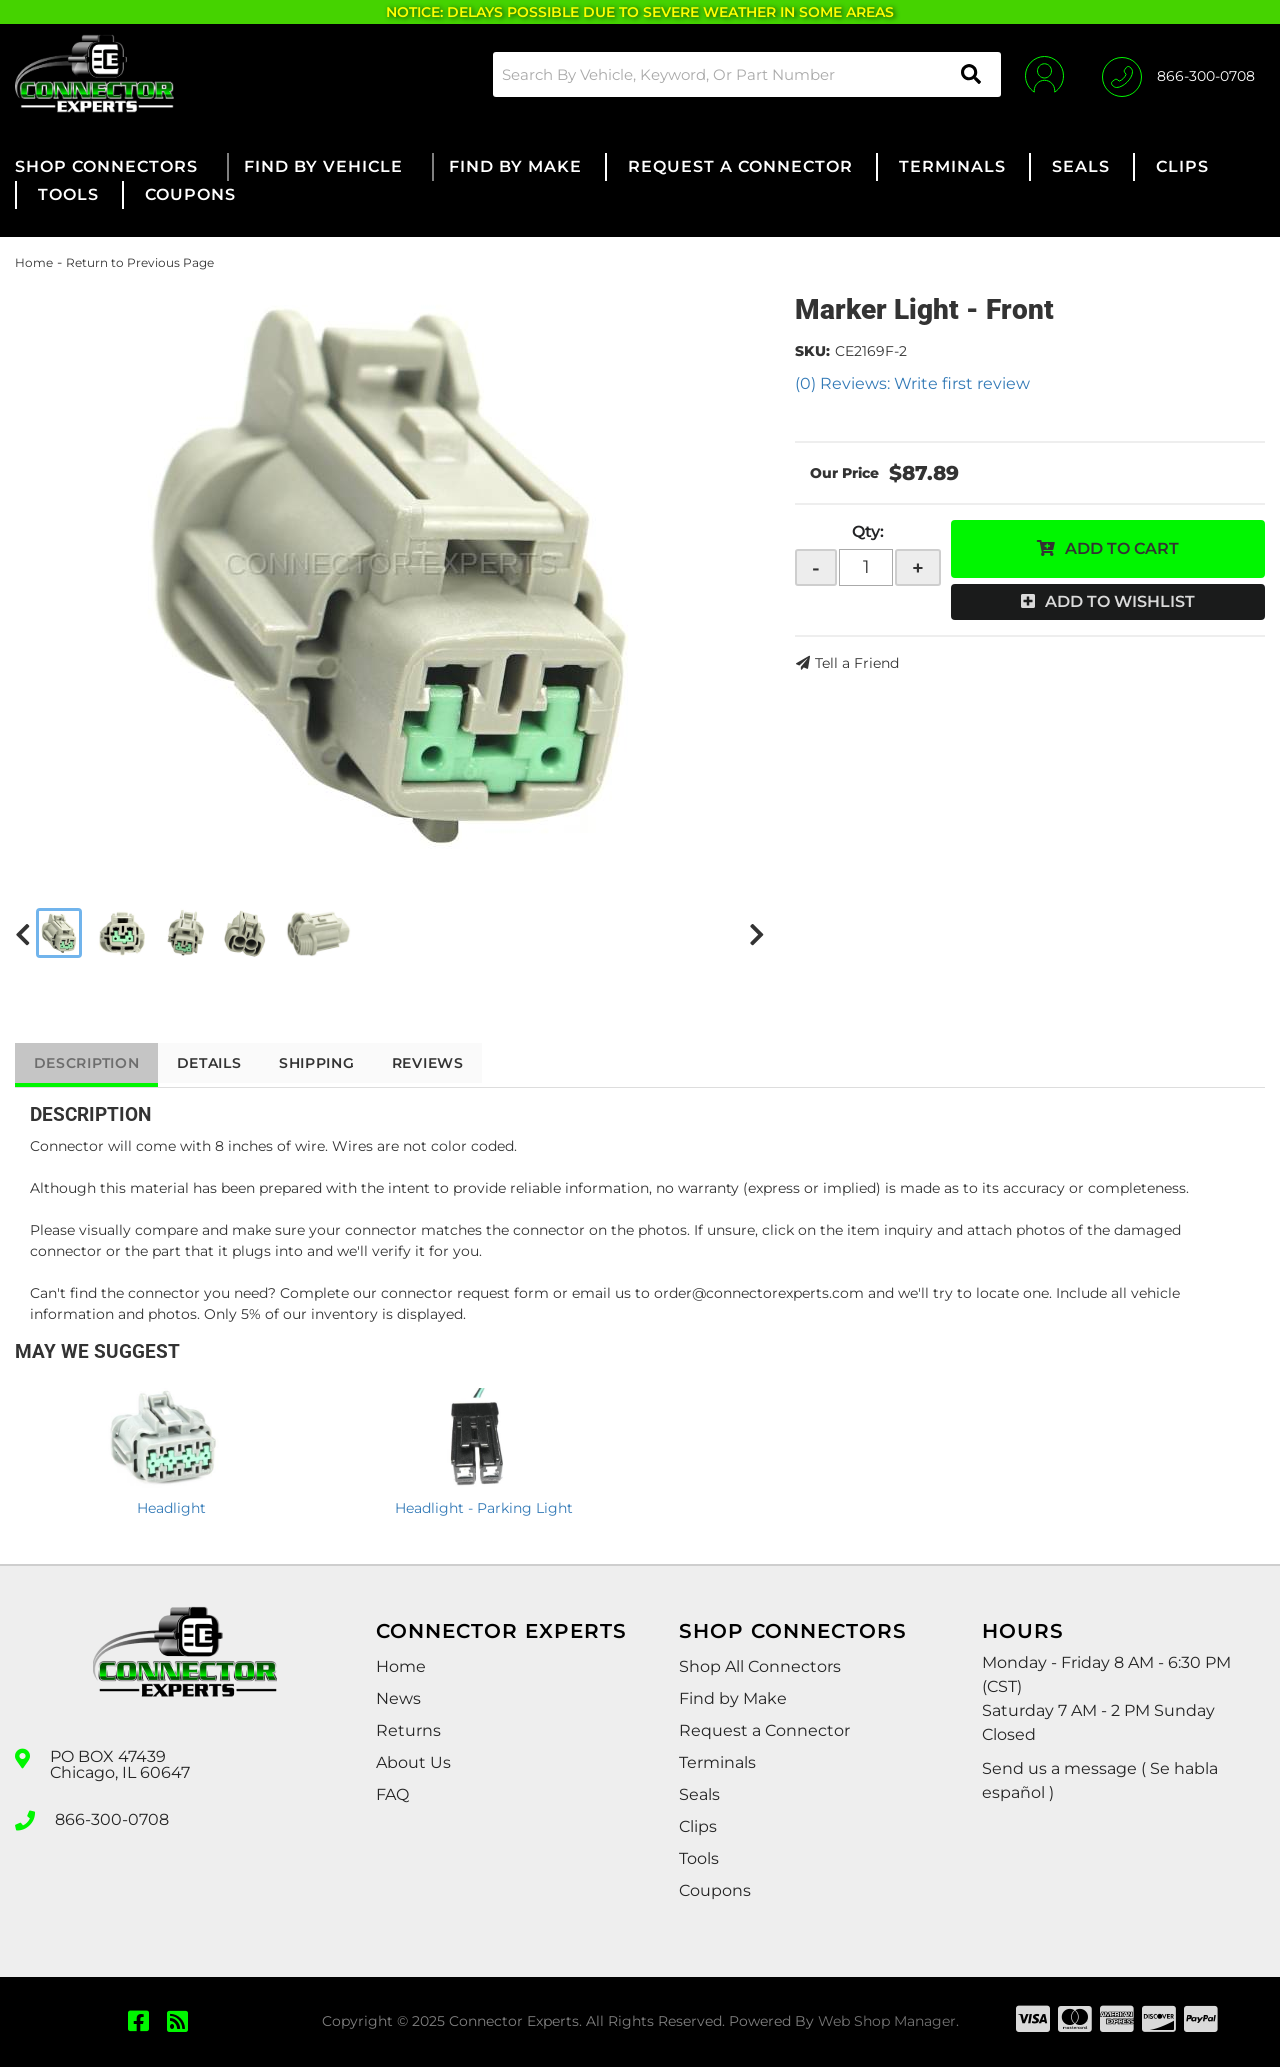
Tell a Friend (857, 663)
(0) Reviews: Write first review (912, 383)
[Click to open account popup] (1042, 74)
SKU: (812, 351)
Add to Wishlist (1120, 601)
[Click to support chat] (1178, 74)
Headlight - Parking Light (484, 1508)
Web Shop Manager (887, 2021)
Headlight (171, 1508)
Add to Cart (1122, 548)
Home (34, 262)
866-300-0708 (112, 1819)
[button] (744, 74)
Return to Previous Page (140, 262)
